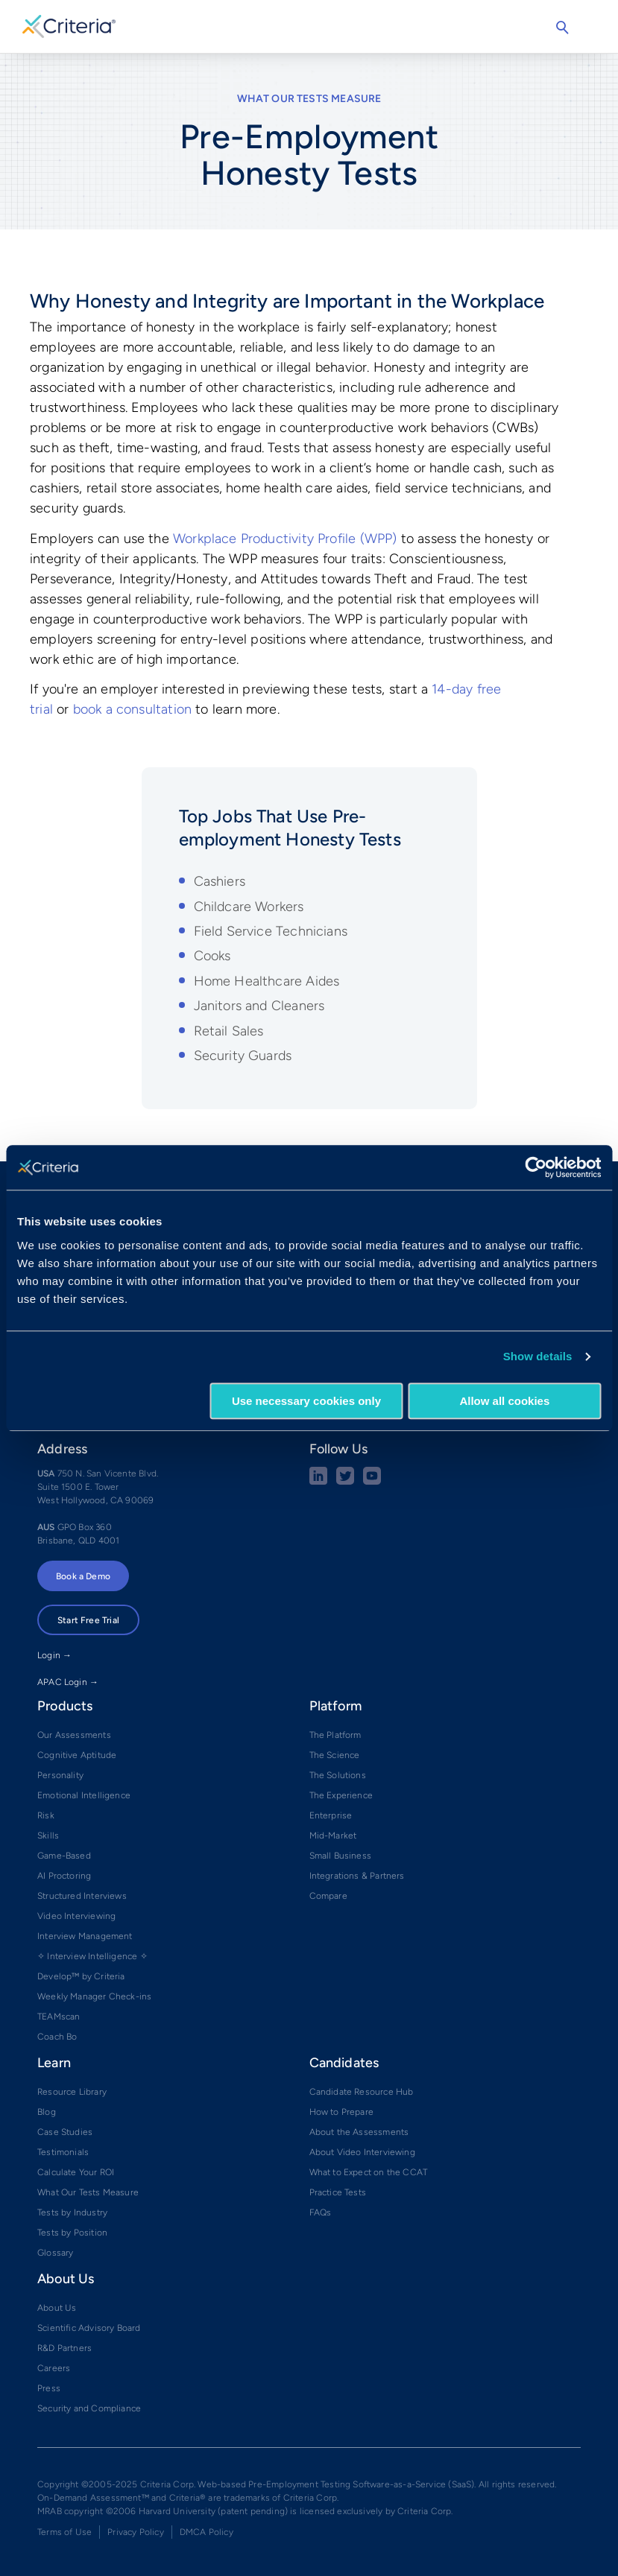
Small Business (340, 1855)
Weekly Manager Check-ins (94, 1996)
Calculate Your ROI (75, 2172)
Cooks (212, 956)
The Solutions (337, 1775)
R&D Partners (64, 2348)
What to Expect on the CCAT (368, 2172)
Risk (45, 1815)
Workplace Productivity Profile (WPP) (285, 538)
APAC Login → (67, 1682)
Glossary (55, 2252)
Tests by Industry (72, 2212)
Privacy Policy (135, 2532)
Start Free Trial (88, 1620)
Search (562, 27)
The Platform (335, 1735)
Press (48, 2388)
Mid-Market (333, 1835)
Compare (328, 1896)
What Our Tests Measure (309, 98)
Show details (538, 1356)
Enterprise (331, 1815)
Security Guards (243, 1055)
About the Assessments (359, 2132)
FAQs (320, 2212)
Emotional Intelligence (83, 1795)
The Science (334, 1755)
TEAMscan (58, 2016)
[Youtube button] (372, 1481)
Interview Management (85, 1936)
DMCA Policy (206, 2532)
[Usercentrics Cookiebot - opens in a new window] (535, 1167)
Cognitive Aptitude (76, 1755)
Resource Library (72, 2092)
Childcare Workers (249, 906)
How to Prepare (341, 2112)
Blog (46, 2112)
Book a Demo (83, 1576)
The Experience (341, 1795)
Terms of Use (64, 2532)
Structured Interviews (82, 1896)
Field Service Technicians (271, 931)
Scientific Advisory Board (89, 2328)
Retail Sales (229, 1031)
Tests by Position (72, 2232)
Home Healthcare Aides (267, 981)
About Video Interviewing (362, 2152)
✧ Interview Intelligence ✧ (92, 1956)
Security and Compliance (89, 2408)
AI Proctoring (64, 1876)
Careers (53, 2368)
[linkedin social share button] (318, 1481)
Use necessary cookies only (306, 1401)
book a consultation (132, 709)
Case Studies (64, 2132)
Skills (48, 1835)
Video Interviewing (76, 1916)
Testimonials (63, 2152)
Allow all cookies (504, 1401)
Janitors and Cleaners (259, 1005)
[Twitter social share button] (345, 1481)
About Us (56, 2308)
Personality (60, 1775)
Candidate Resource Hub (361, 2092)
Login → (54, 1655)
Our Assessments (74, 1735)
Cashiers (219, 881)
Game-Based (64, 1855)
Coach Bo (57, 2036)
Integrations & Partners (357, 1876)
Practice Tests (338, 2192)
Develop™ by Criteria (81, 1976)
